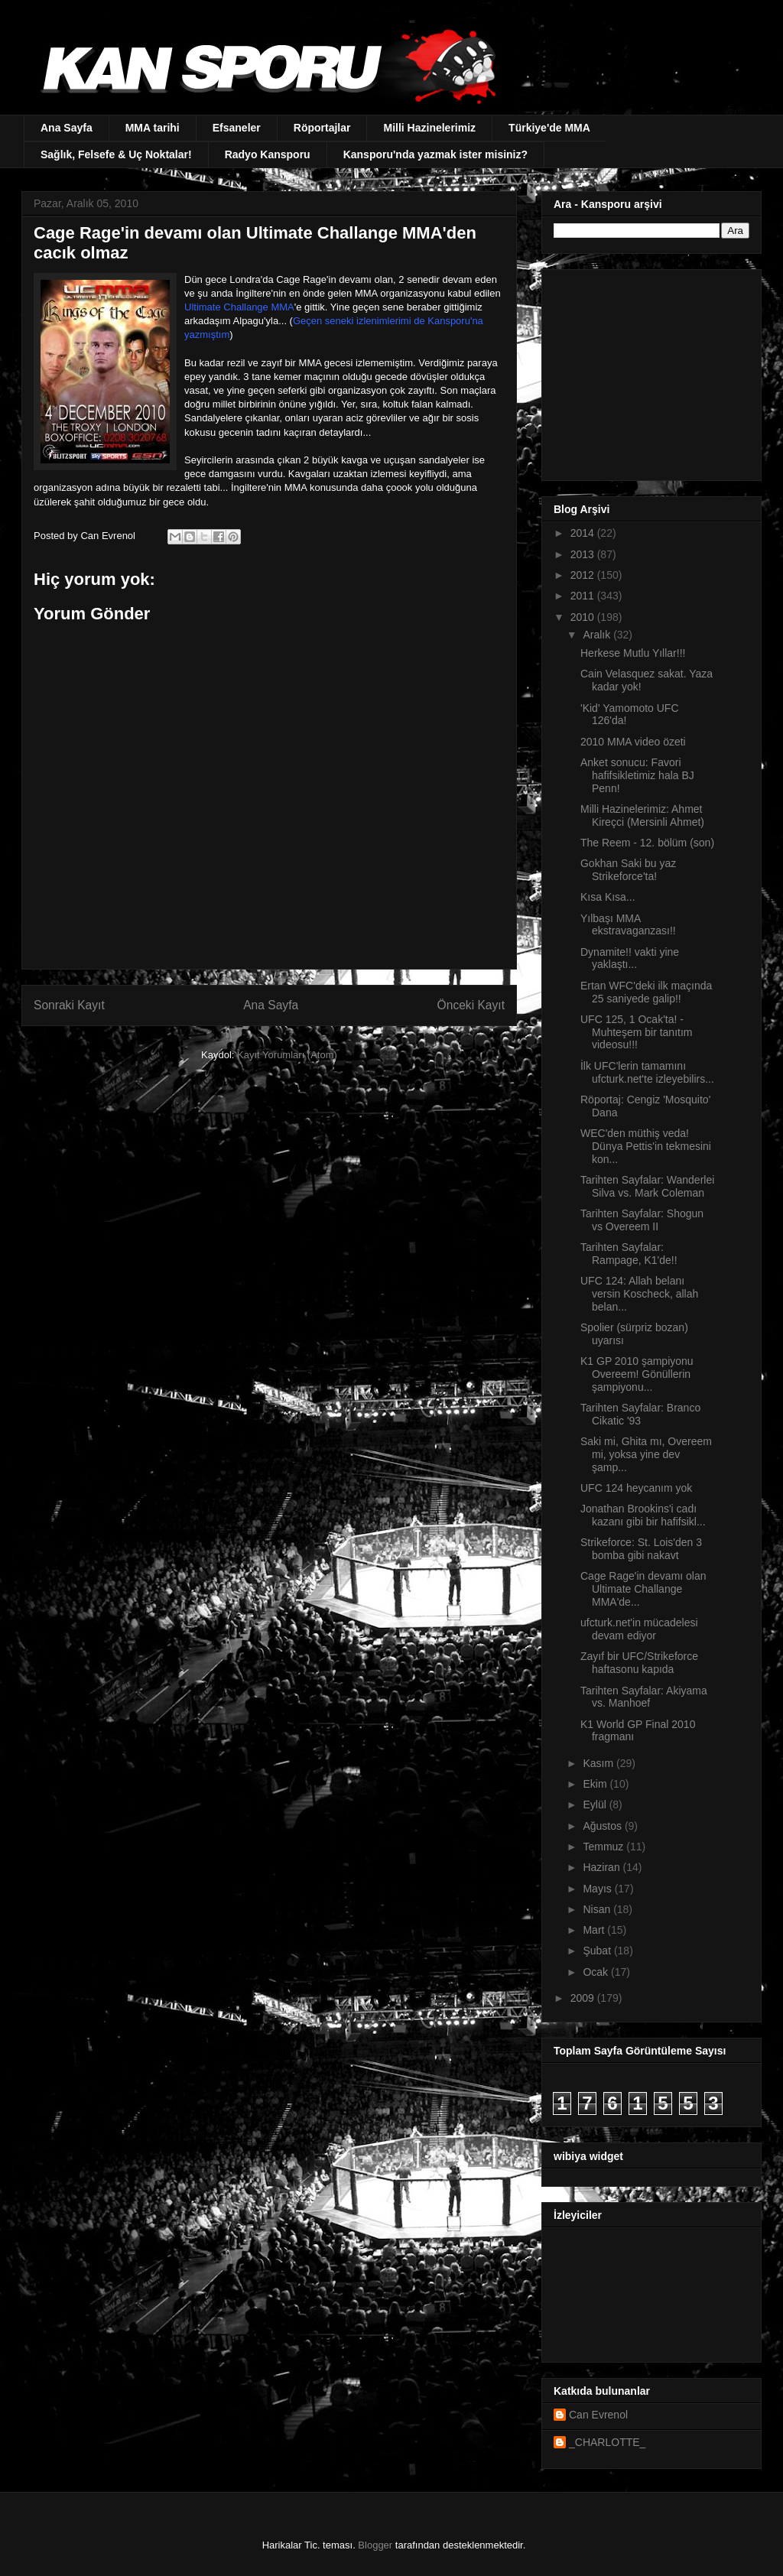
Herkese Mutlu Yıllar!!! (632, 653)
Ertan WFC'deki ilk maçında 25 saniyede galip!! (646, 992)
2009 (583, 1998)
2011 (583, 596)
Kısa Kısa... (607, 897)
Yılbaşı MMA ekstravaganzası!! (628, 924)
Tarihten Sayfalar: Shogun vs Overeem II (641, 1220)
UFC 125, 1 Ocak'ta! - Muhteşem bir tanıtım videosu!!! (636, 1032)
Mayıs (598, 1888)
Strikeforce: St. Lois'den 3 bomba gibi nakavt (641, 1548)
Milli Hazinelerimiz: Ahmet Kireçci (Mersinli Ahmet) (642, 815)
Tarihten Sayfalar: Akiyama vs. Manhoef (643, 1697)
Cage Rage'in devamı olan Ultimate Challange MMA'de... (643, 1589)
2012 (583, 575)
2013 (583, 554)
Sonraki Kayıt (69, 1005)
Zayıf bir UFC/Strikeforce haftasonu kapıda (639, 1662)
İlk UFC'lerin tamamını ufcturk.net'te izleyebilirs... (647, 1072)
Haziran (602, 1867)
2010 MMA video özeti (633, 742)
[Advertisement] (649, 370)
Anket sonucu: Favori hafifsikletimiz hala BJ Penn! (637, 775)
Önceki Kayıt (471, 1005)
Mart (595, 1930)
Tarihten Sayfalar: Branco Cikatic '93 (640, 1414)
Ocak (597, 1972)
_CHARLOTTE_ (607, 2442)
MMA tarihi (152, 128)
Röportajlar (322, 128)
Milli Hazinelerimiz (429, 128)
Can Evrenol (598, 2415)
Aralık (598, 635)
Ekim (596, 1784)
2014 (583, 533)
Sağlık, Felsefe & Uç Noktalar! (116, 154)
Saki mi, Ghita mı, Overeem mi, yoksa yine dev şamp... (646, 1454)
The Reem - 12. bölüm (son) (647, 842)
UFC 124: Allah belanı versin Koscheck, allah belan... (639, 1294)
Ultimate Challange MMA (239, 307)
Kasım (599, 1763)
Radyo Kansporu (267, 154)
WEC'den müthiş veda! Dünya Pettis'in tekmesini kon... (645, 1146)
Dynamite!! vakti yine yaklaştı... (629, 958)
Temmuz (604, 1846)
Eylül (596, 1804)
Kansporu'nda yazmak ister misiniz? (435, 154)
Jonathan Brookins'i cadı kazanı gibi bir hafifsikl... (643, 1515)
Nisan (598, 1909)
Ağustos (603, 1826)
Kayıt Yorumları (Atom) (287, 1055)
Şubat (598, 1950)
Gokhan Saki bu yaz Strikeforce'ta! (628, 869)
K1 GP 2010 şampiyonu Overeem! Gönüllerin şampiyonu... (637, 1374)
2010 (583, 617)
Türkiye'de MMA (549, 128)
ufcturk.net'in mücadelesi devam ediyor (639, 1629)
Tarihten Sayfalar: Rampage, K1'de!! (628, 1253)
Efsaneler (237, 128)
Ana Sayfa (67, 128)
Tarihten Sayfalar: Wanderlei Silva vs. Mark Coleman (647, 1186)
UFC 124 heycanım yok (636, 1488)
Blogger (375, 2545)
